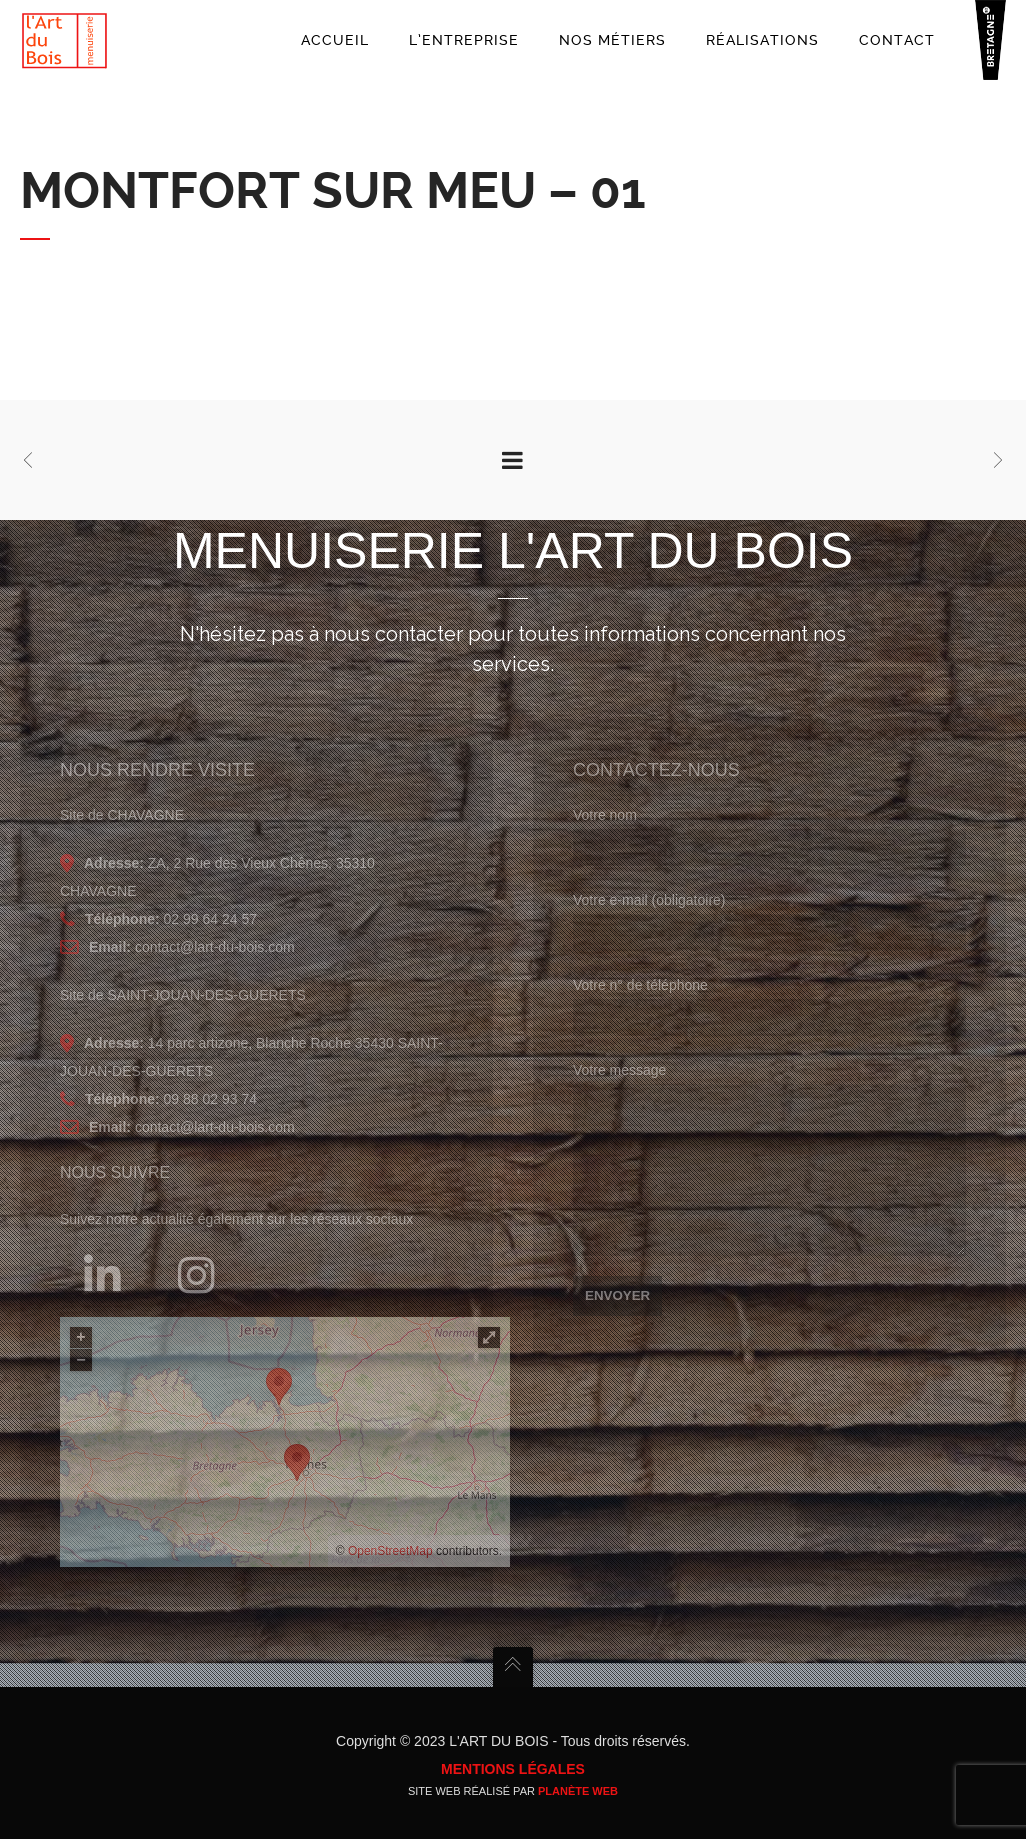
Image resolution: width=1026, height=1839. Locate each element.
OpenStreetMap (390, 1551)
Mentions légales (513, 1769)
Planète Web (578, 1791)
